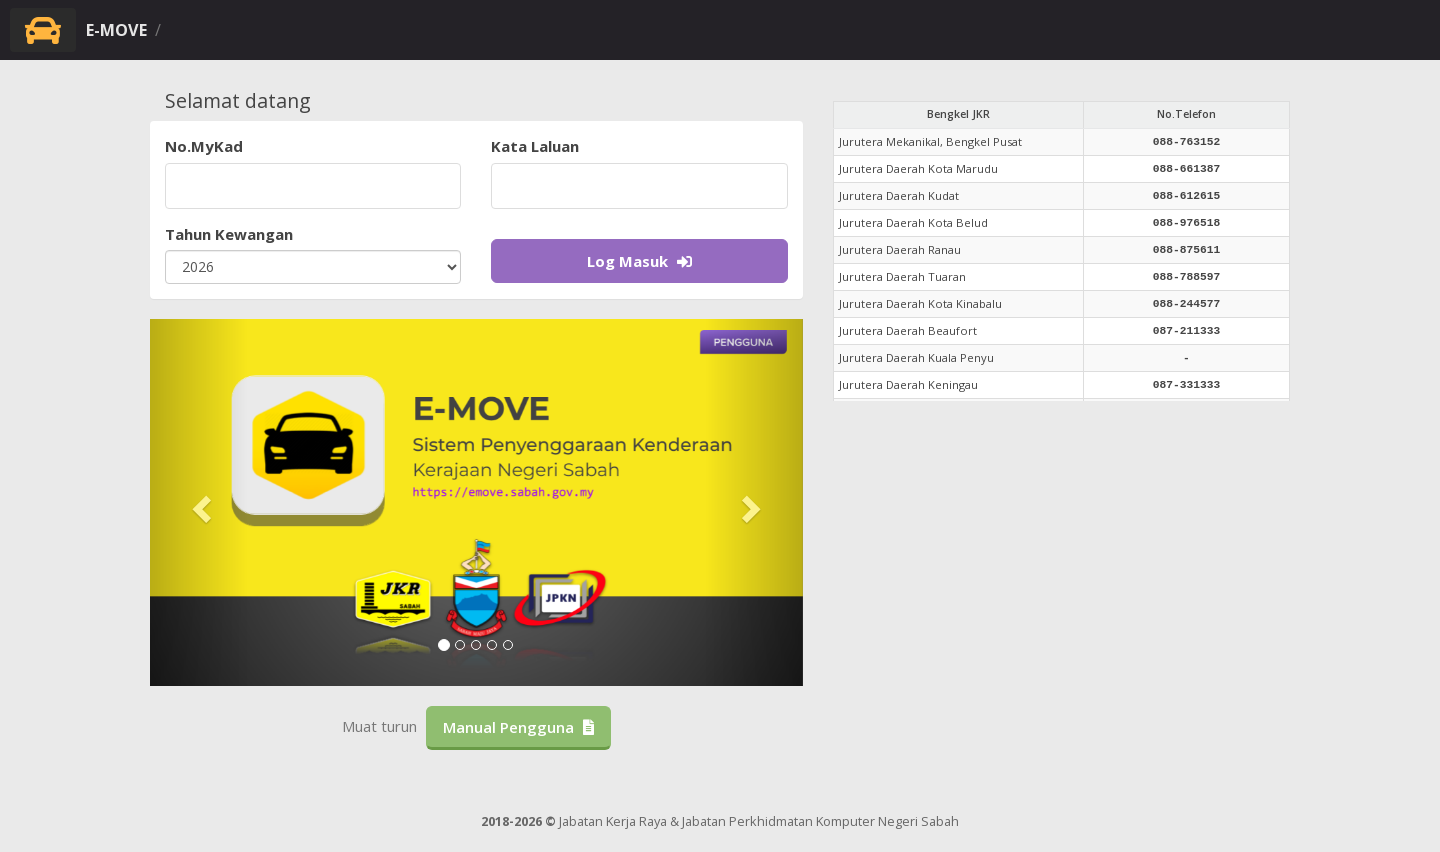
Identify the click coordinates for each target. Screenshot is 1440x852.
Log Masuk (639, 261)
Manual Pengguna (518, 727)
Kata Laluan (535, 146)
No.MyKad (204, 146)
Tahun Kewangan (229, 234)
